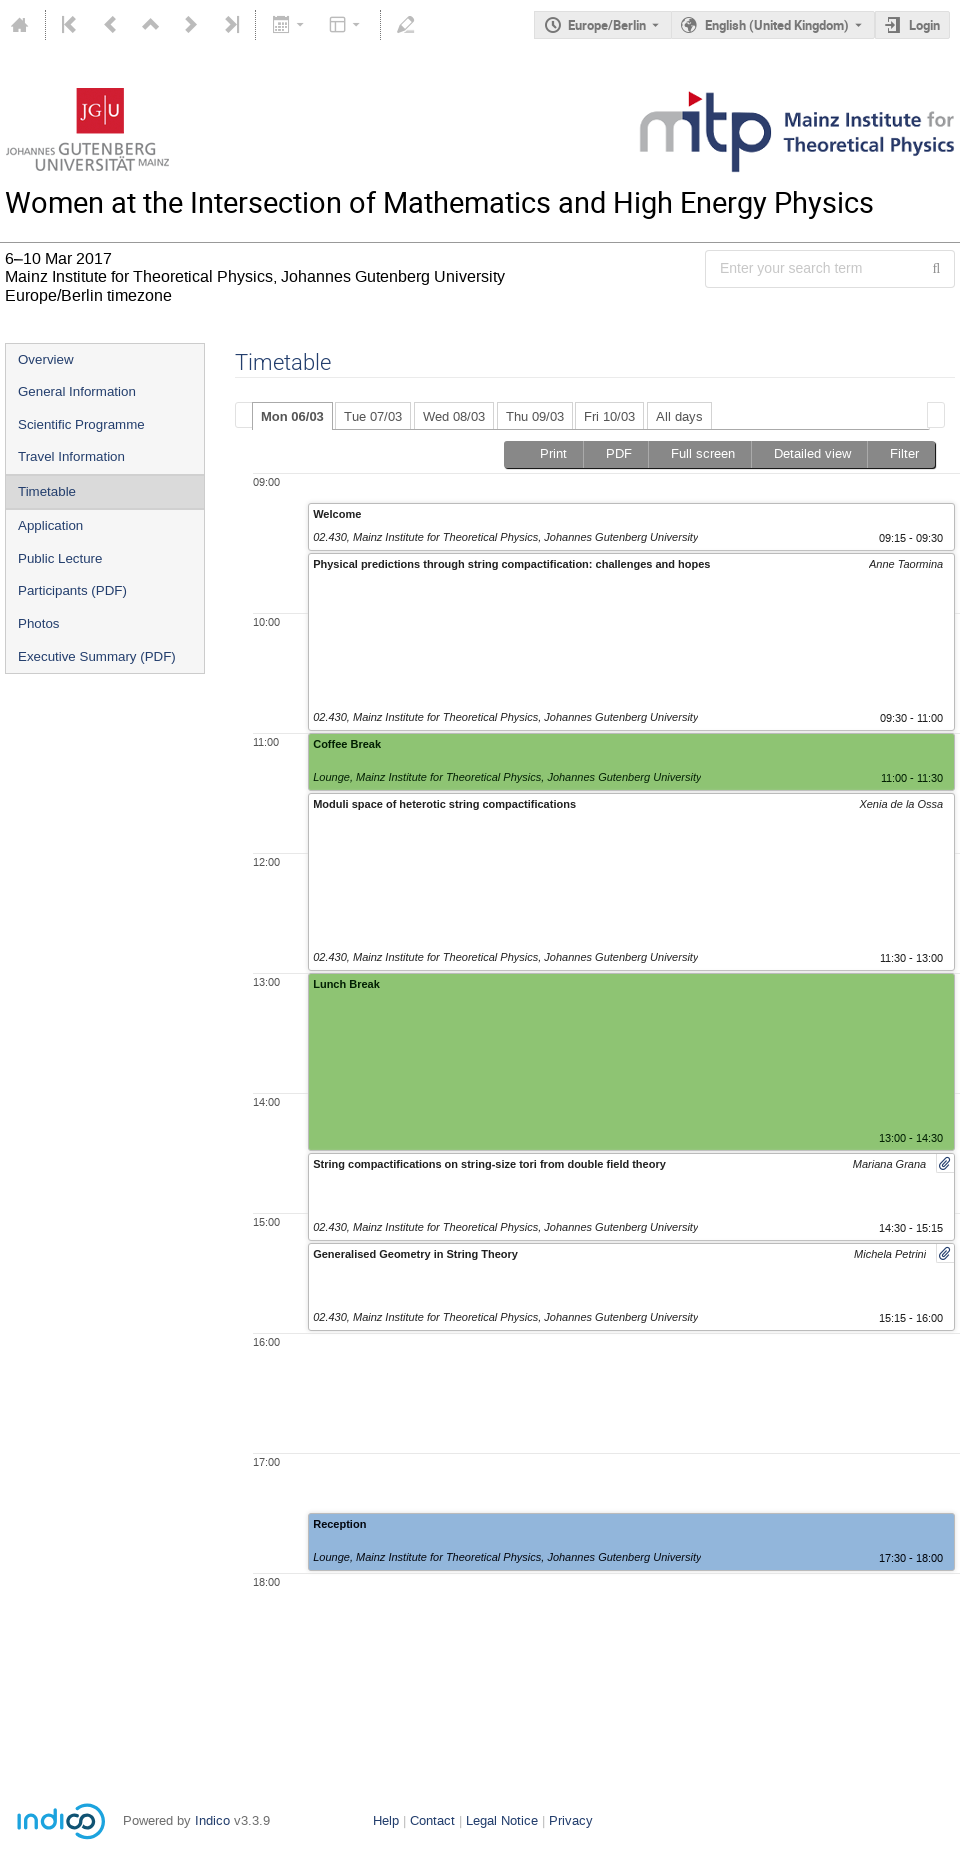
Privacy (571, 1820)
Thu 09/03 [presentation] (535, 416)
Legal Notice (502, 1820)
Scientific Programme (81, 424)
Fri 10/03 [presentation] (609, 416)
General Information (77, 391)
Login (924, 25)
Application (50, 525)
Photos (39, 623)
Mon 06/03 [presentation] (292, 416)
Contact (432, 1820)
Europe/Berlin (607, 25)
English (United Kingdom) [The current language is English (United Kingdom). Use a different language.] (777, 25)
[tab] (292, 416)
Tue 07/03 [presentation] (373, 416)
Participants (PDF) (72, 590)
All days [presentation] (679, 416)
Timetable (47, 491)
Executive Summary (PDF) (97, 656)
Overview (46, 359)
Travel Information (71, 456)
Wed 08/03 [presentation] (454, 416)
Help (386, 1820)
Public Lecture (60, 558)
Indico (212, 1820)
